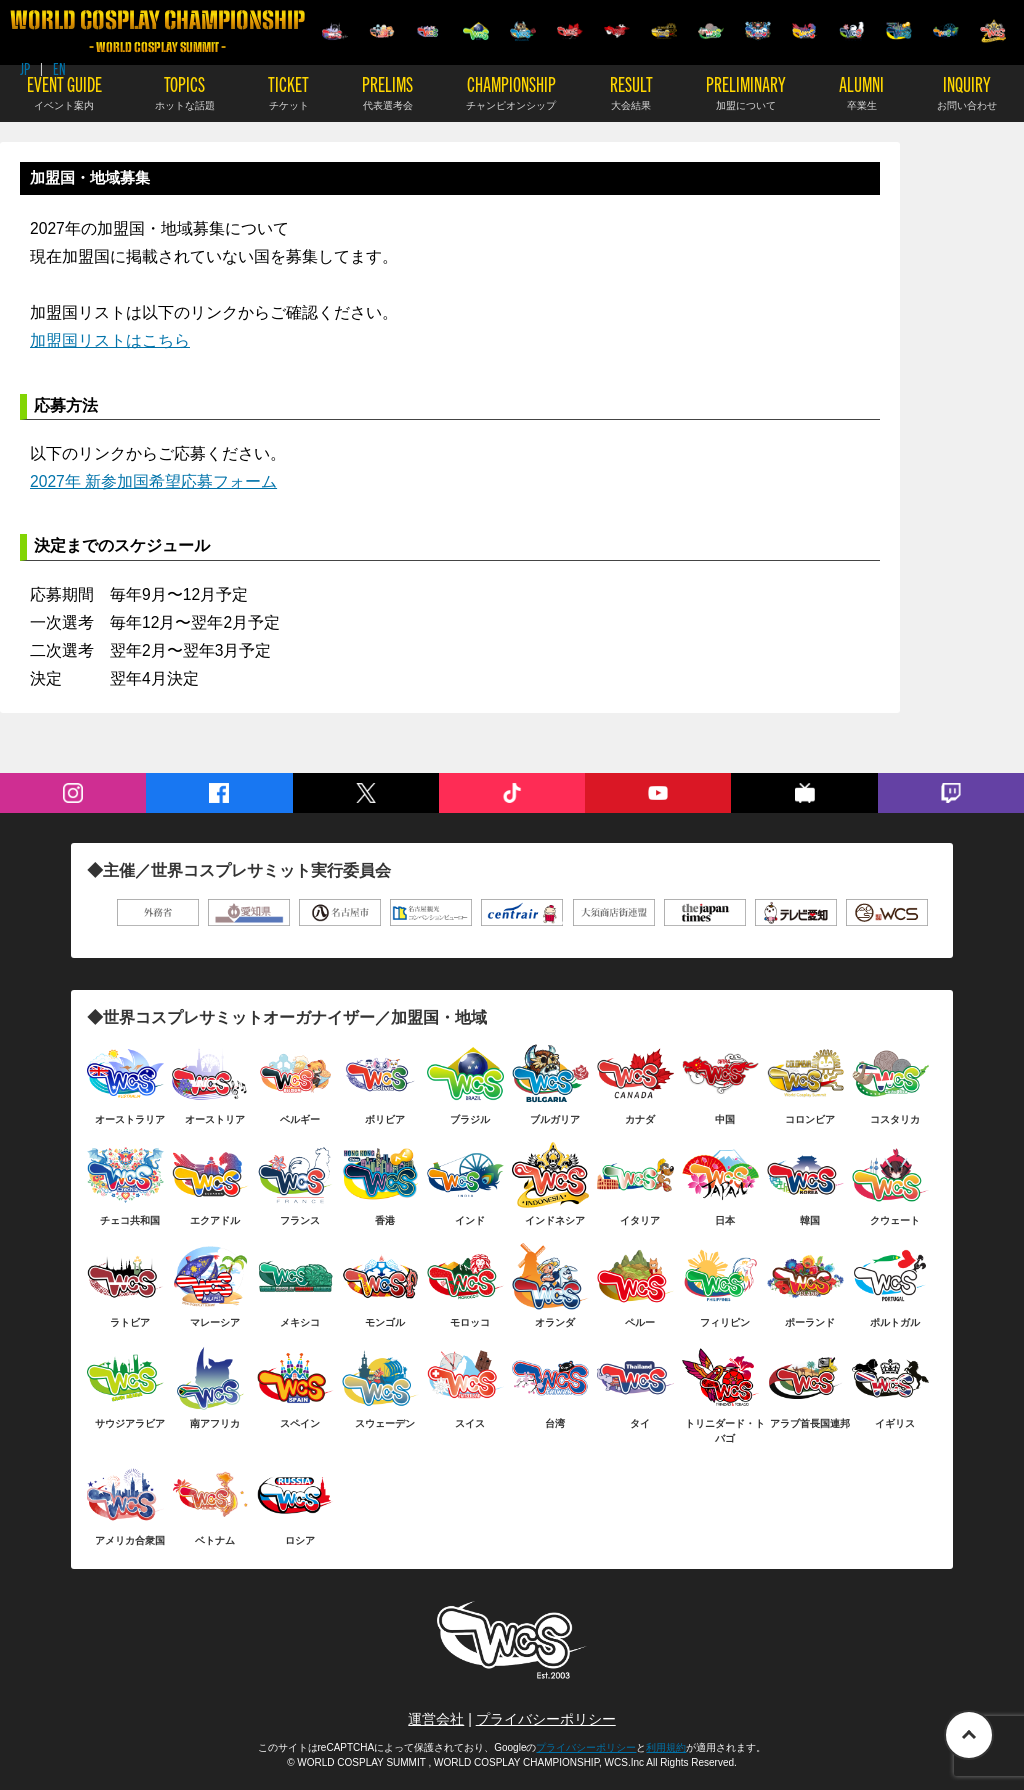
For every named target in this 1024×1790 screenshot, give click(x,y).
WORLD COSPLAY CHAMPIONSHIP (157, 31)
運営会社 (436, 1719)
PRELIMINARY (746, 91)
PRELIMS (387, 91)
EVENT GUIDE (64, 91)
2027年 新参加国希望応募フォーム (153, 481)
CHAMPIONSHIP (511, 91)
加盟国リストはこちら (110, 340)
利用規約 (666, 1747)
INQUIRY (967, 91)
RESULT (631, 91)
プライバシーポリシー (546, 1719)
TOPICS (185, 91)
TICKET (288, 91)
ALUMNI (861, 91)
